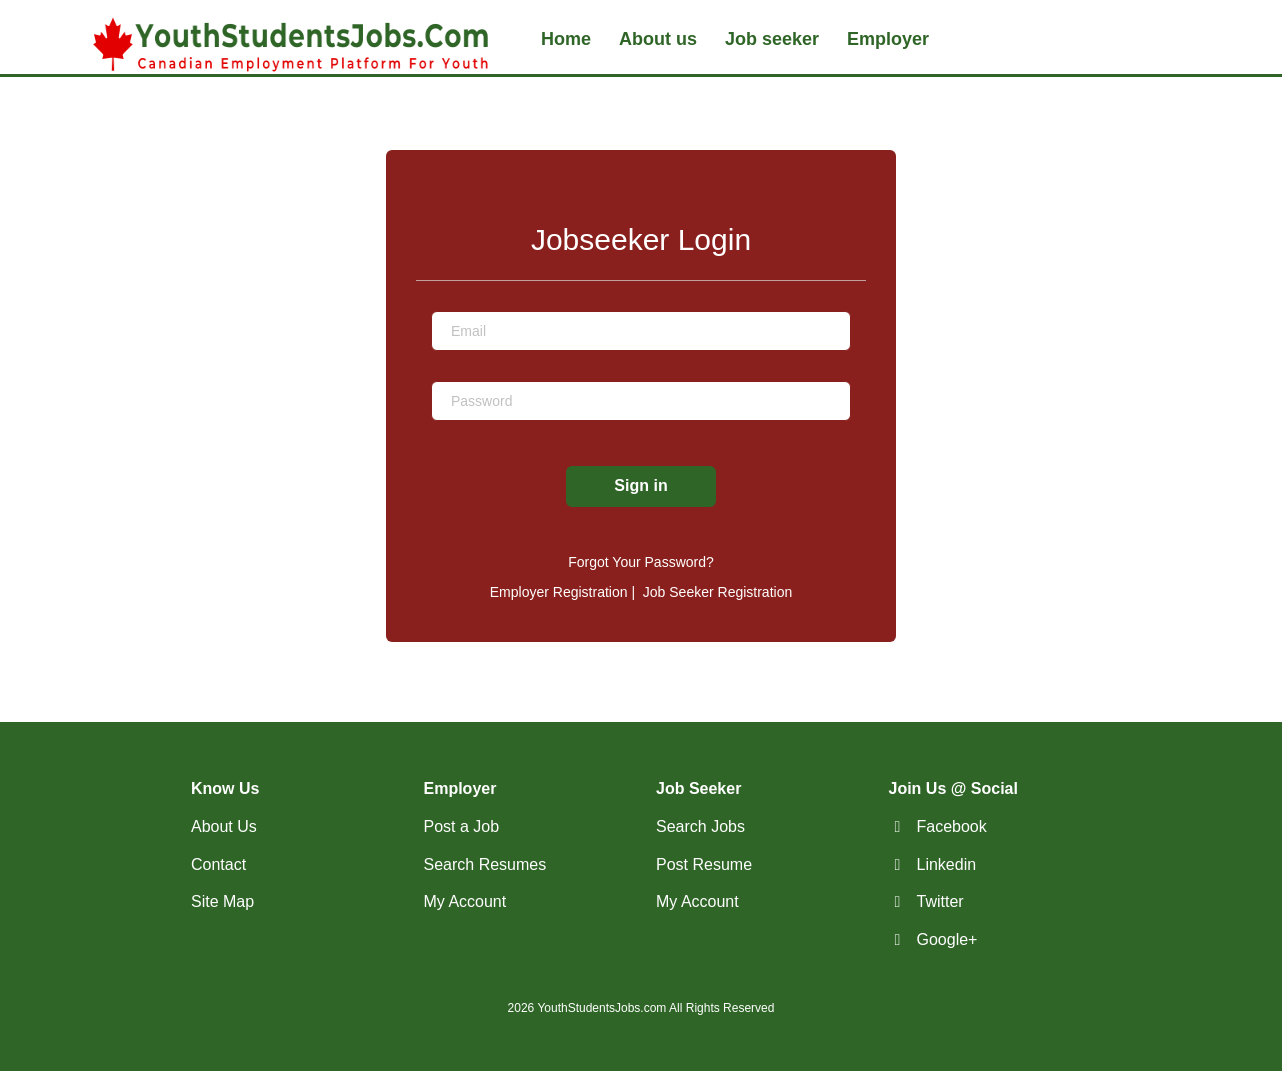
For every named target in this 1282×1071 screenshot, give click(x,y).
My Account (465, 901)
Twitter (940, 901)
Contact (218, 864)
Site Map (222, 901)
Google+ (947, 939)
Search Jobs (700, 826)
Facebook (952, 826)
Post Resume (704, 864)
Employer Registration (559, 592)
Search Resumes (485, 864)
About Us (224, 826)
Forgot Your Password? (641, 562)
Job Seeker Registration (717, 592)
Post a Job (462, 826)
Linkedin (947, 864)
